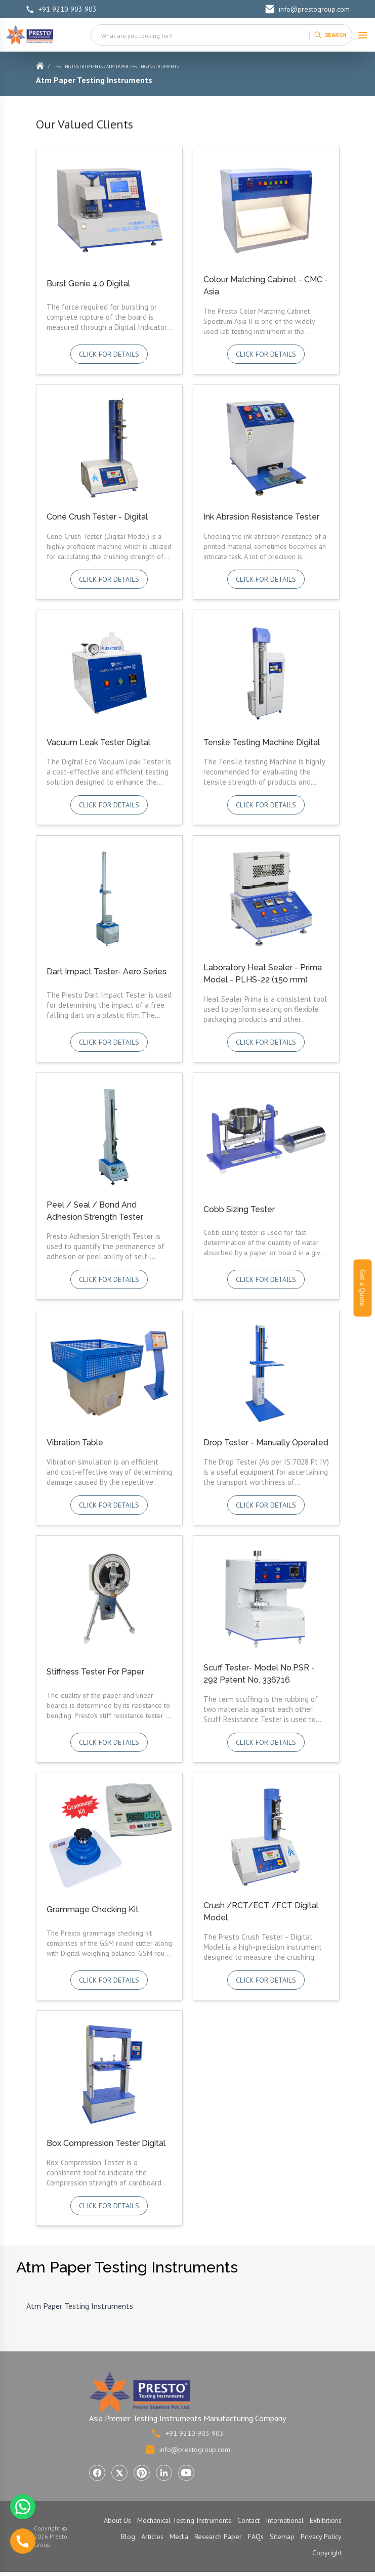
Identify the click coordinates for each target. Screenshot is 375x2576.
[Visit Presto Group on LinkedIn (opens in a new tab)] (164, 2473)
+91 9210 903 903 (61, 9)
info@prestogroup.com (307, 9)
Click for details (109, 354)
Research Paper (218, 2536)
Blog (128, 2536)
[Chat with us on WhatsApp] (22, 2506)
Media (179, 2536)
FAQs (256, 2536)
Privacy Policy (321, 2536)
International (285, 2520)
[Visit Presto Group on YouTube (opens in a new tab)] (186, 2473)
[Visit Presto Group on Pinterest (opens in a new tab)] (142, 2473)
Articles (152, 2536)
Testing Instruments (78, 66)
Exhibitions (326, 2520)
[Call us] (22, 2541)
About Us (117, 2520)
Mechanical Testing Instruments (184, 2520)
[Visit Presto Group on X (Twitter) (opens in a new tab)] (119, 2473)
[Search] (330, 35)
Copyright (327, 2552)
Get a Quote (362, 1288)
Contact (248, 2520)
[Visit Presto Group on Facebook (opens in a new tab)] (97, 2473)
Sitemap (282, 2536)
